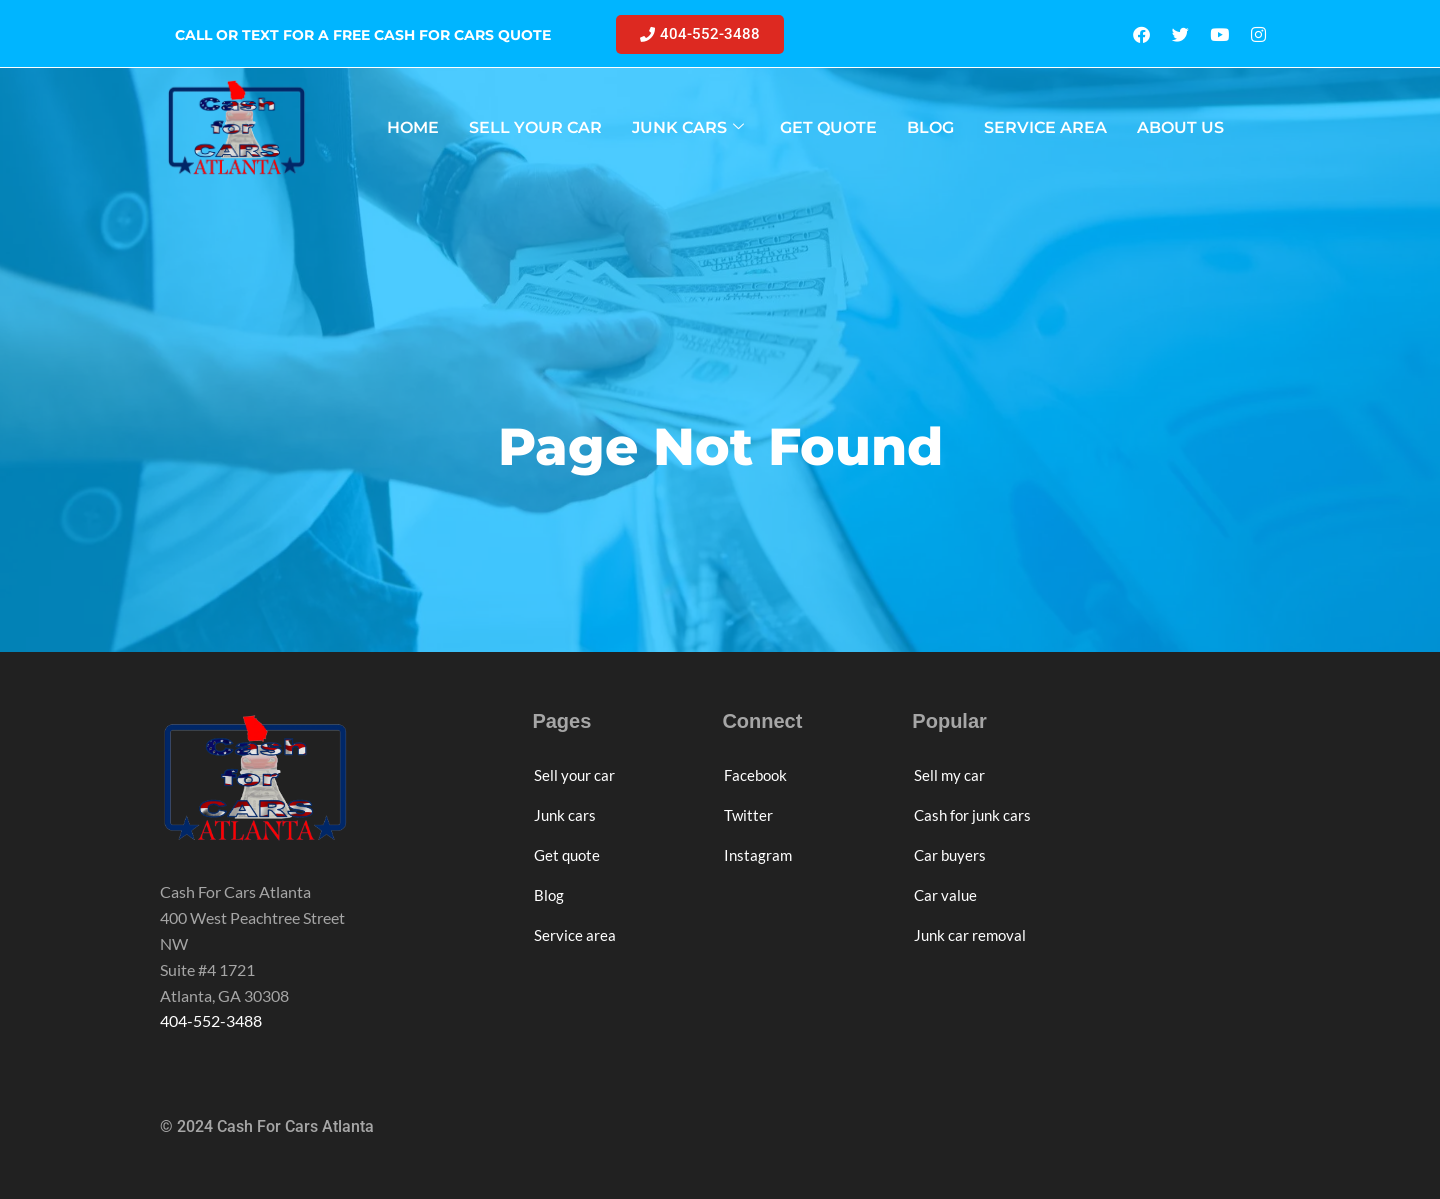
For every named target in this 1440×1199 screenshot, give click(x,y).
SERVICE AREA (1045, 127)
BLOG (930, 127)
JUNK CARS (688, 127)
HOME (413, 127)
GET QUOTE (828, 127)
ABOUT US (1180, 127)
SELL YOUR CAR (535, 127)
